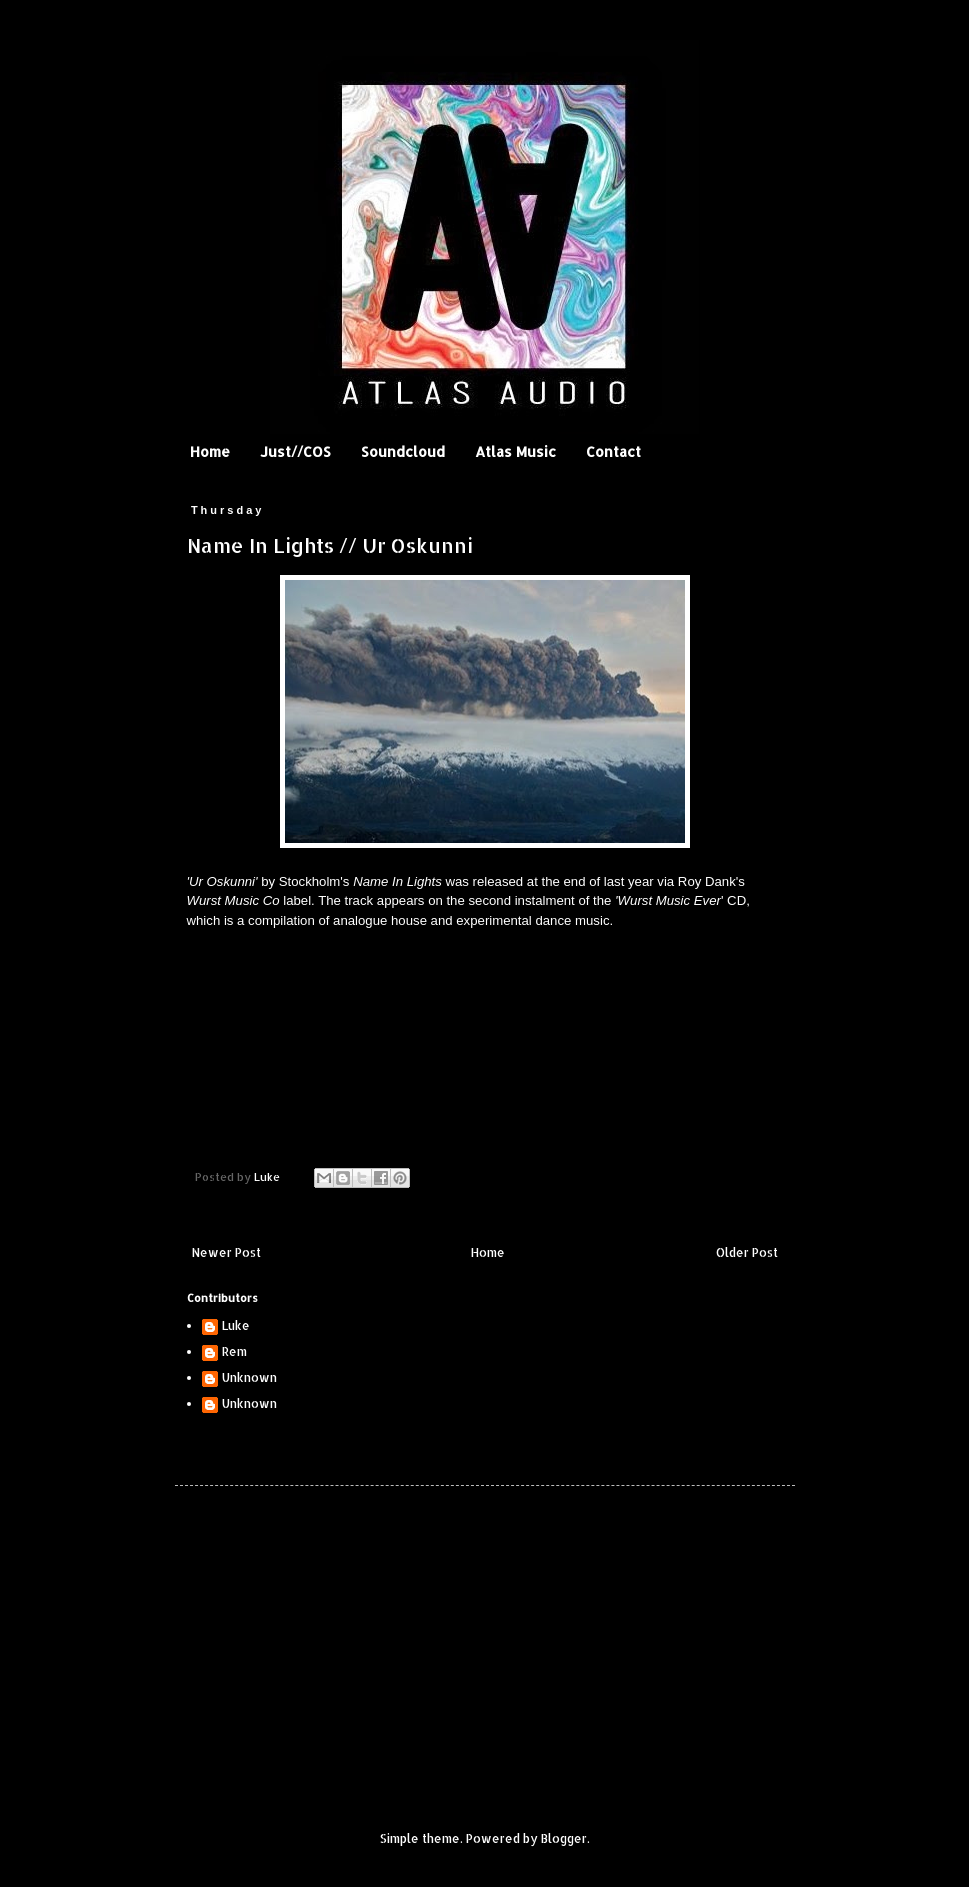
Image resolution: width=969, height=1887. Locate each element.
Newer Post (226, 1252)
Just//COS (295, 451)
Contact (613, 451)
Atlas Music (515, 451)
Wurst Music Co (233, 900)
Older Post (747, 1252)
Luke (236, 1326)
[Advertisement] (330, 1641)
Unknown (249, 1378)
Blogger (564, 1838)
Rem (234, 1352)
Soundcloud (403, 451)
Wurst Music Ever (669, 900)
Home (210, 451)
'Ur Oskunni (221, 881)
